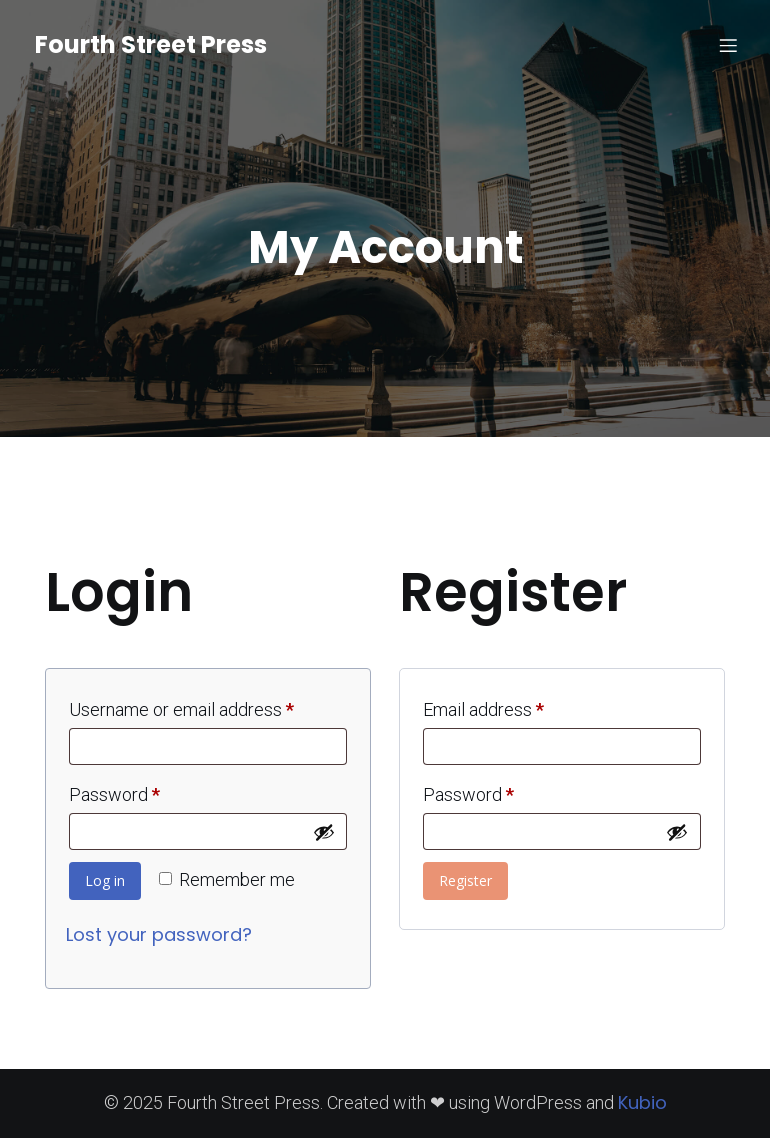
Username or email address (208, 706)
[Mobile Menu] (728, 45)
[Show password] (324, 832)
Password (149, 791)
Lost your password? (159, 934)
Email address (518, 706)
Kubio (642, 1102)
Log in (105, 880)
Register (465, 880)
